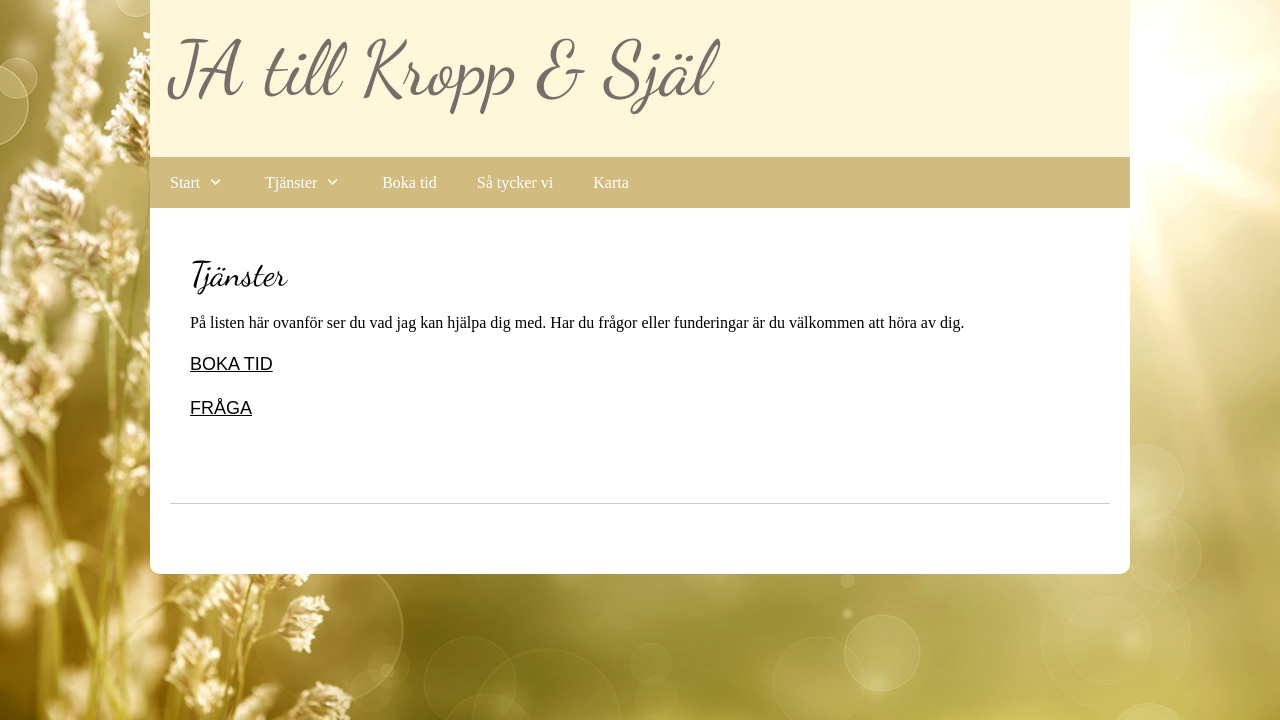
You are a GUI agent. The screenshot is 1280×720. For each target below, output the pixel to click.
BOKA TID (231, 364)
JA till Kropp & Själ (441, 68)
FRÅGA (221, 408)
